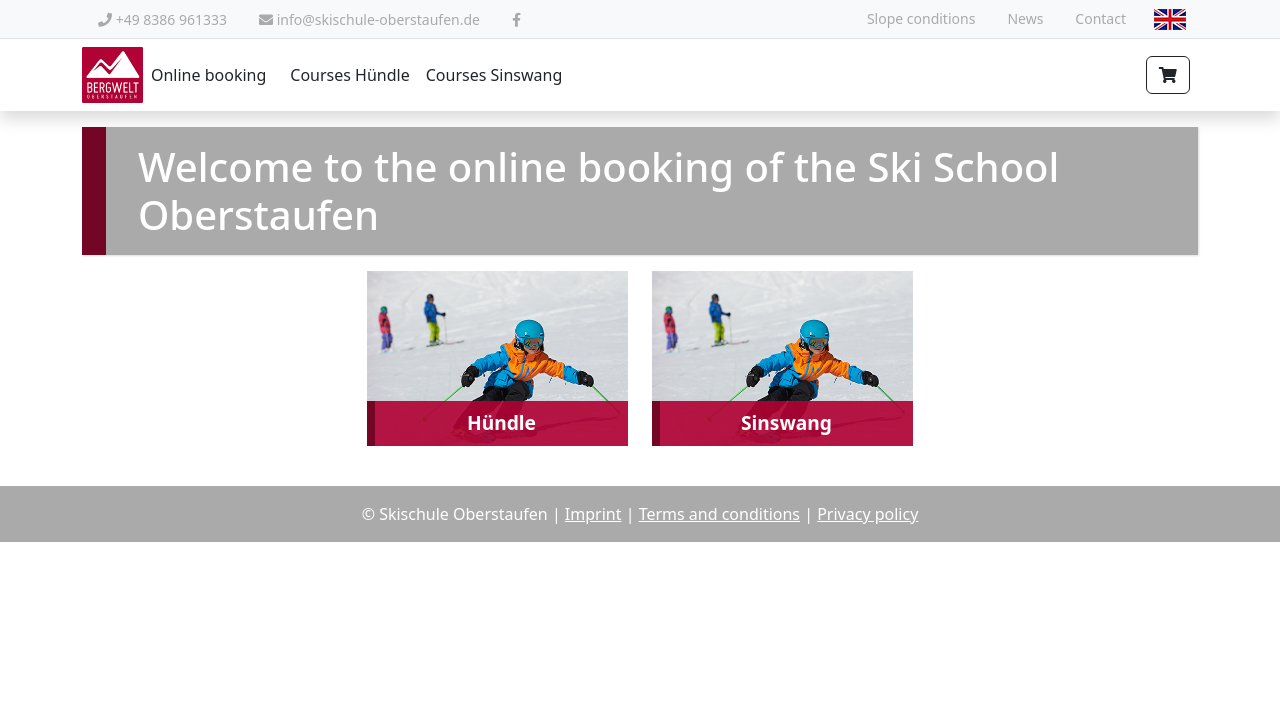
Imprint (593, 514)
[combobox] (1170, 19)
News (1025, 18)
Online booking (174, 75)
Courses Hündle (349, 75)
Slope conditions (921, 18)
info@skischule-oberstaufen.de (369, 19)
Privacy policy (867, 514)
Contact (1100, 18)
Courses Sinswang (494, 75)
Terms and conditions (719, 514)
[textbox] (1170, 18)
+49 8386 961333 (162, 19)
